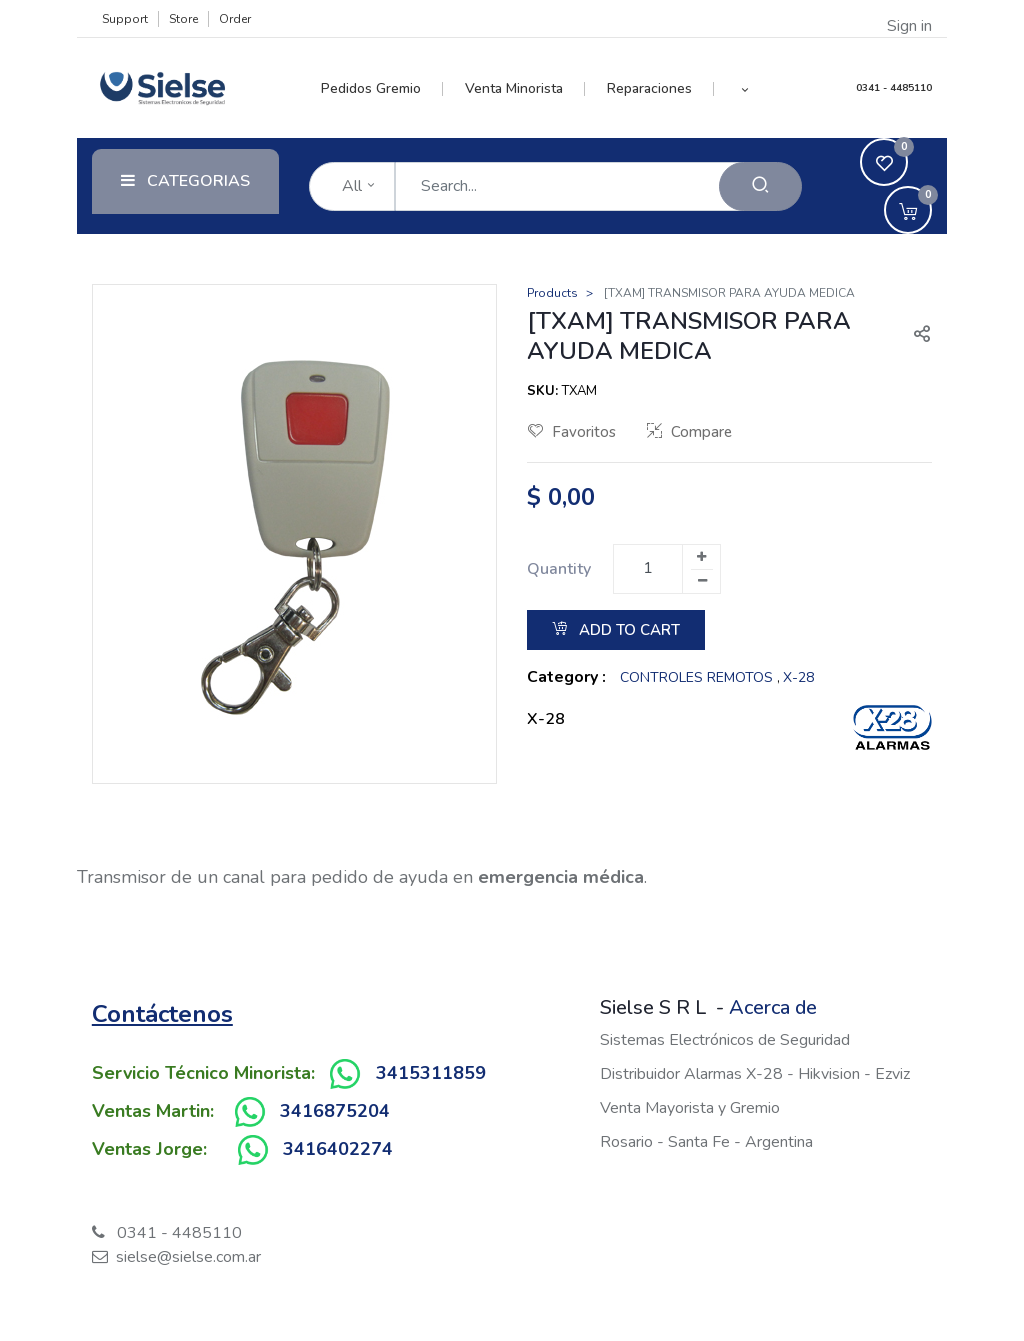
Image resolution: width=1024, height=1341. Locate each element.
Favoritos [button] (572, 432)
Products (552, 293)
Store (183, 19)
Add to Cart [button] (616, 630)
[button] (744, 89)
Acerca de (773, 1007)
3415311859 (431, 1073)
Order (235, 19)
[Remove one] (702, 581)
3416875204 (335, 1111)
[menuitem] (382, 89)
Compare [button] (689, 432)
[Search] (760, 186)
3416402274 (338, 1149)
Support (125, 19)
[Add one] (701, 557)
